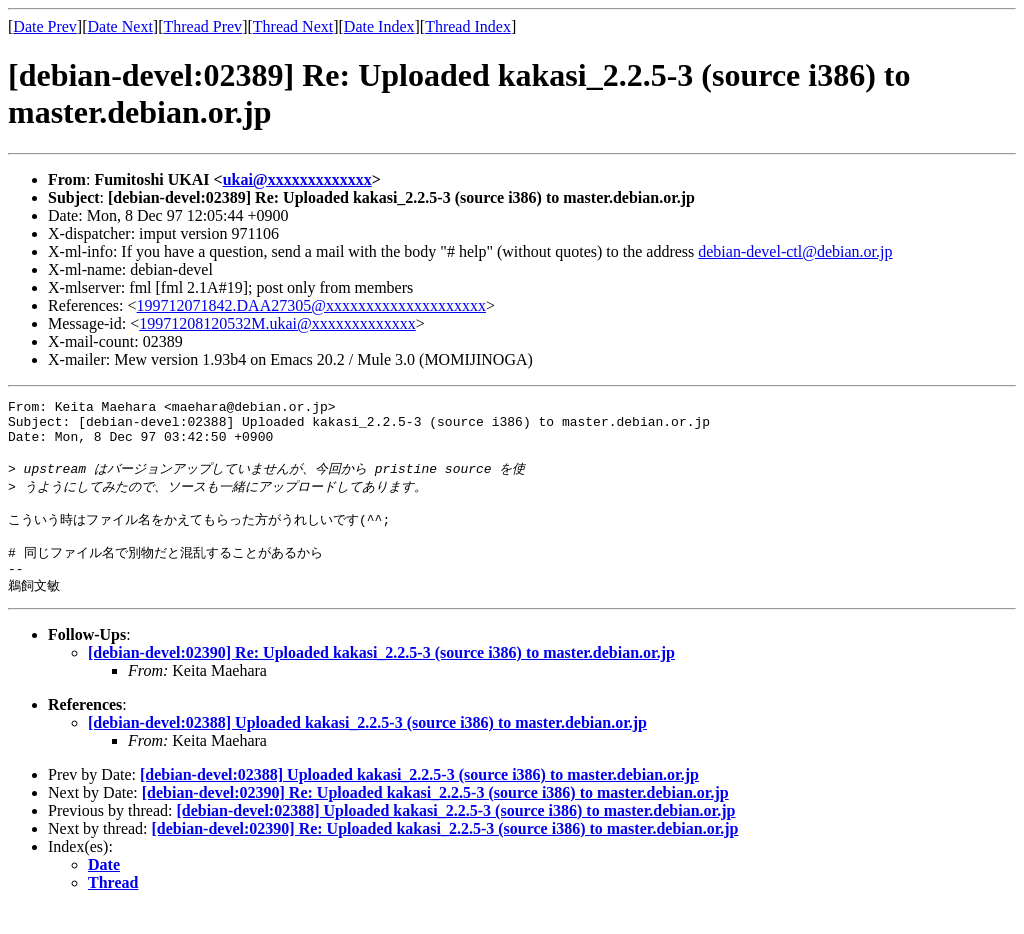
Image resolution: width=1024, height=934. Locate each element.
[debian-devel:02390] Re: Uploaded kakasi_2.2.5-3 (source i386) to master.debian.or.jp (381, 678)
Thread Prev (202, 26)
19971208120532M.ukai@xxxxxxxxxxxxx (277, 323)
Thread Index (468, 26)
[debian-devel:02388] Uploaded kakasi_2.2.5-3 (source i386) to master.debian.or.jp (367, 748)
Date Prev (45, 26)
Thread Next (293, 26)
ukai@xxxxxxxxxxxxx (297, 179)
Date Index (379, 26)
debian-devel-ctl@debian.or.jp (795, 251)
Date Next (120, 26)
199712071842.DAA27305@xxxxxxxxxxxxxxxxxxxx (311, 305)
